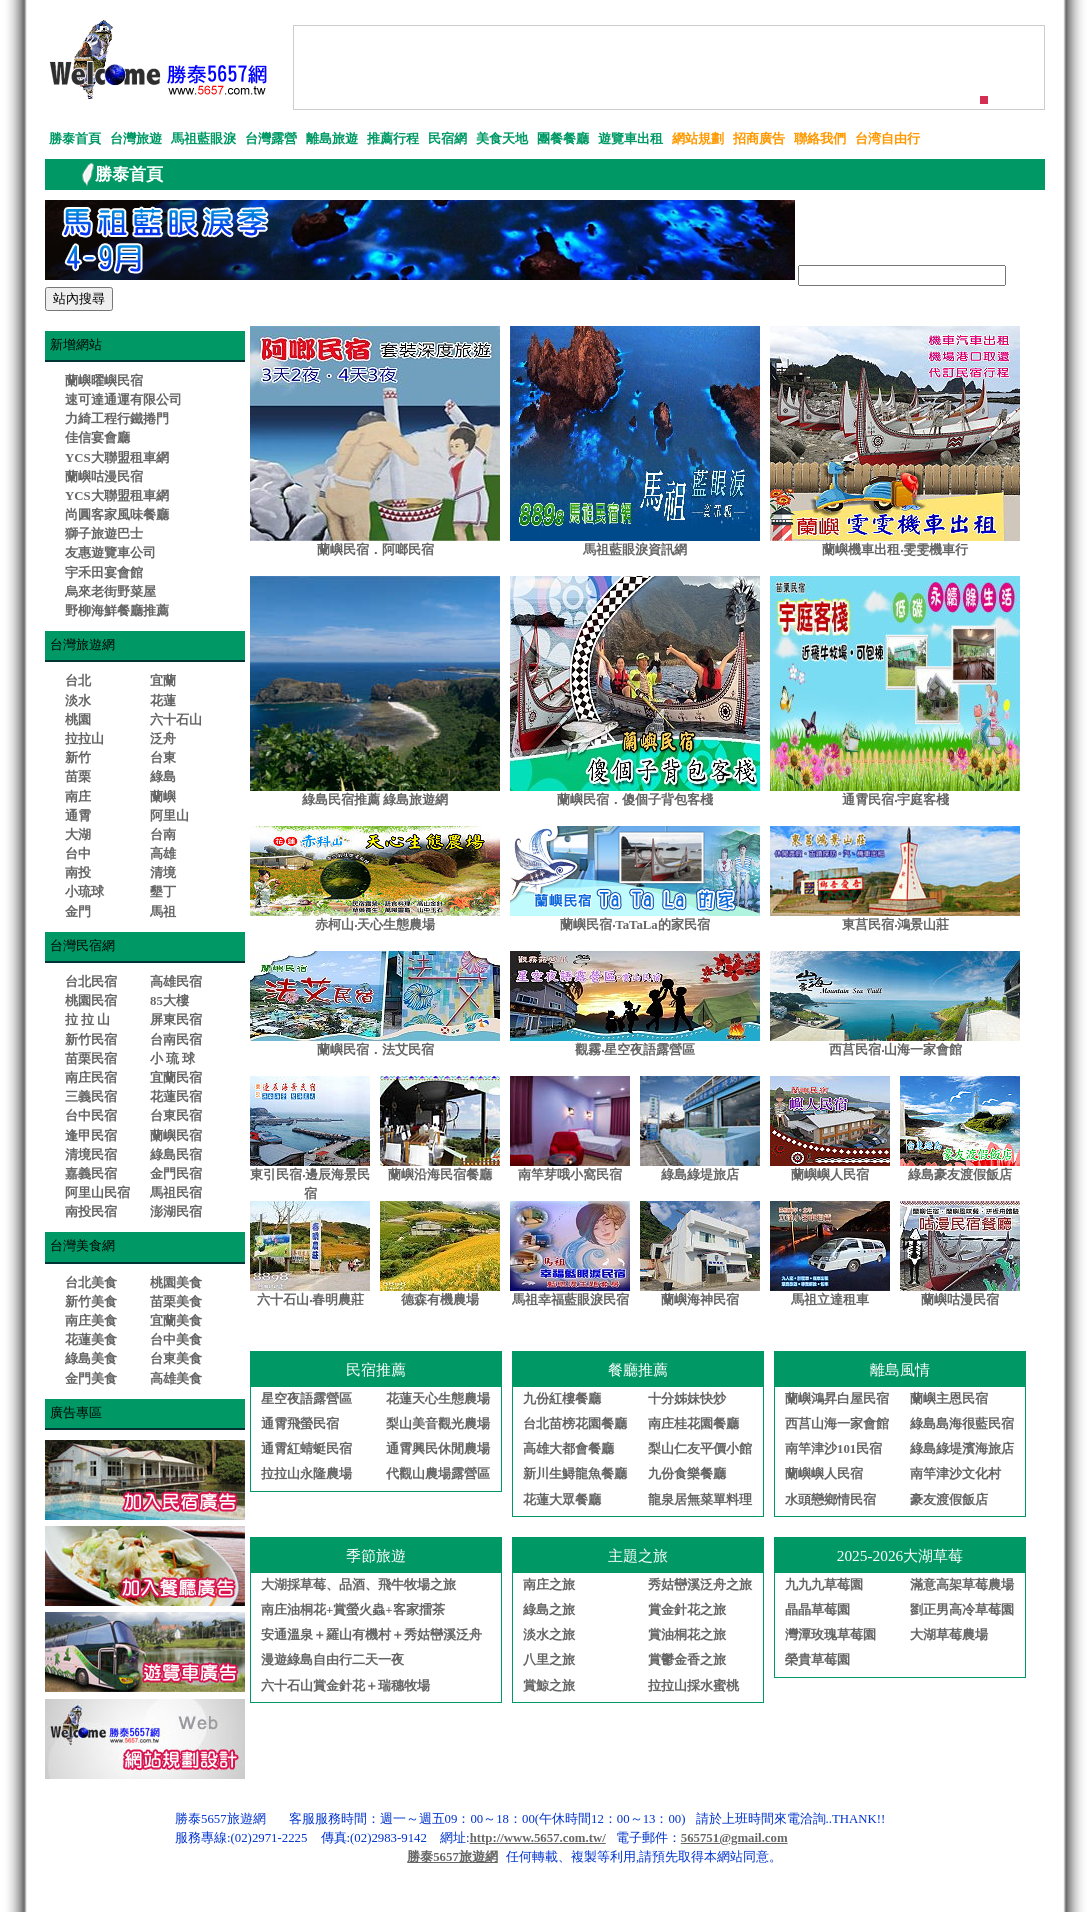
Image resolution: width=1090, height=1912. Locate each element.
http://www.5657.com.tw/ (538, 1838)
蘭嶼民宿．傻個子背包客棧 (635, 800)
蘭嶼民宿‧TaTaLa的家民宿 (634, 925)
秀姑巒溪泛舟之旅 (700, 1585)
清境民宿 (91, 1155)
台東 (163, 758)
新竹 (78, 758)
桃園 (78, 720)
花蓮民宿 (176, 1097)
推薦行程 (393, 139)
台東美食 (176, 1359)
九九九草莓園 (824, 1585)
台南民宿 (176, 1040)
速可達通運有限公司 (123, 400)
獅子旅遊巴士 (104, 534)
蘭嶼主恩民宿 (949, 1399)
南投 (78, 873)
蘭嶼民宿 (176, 1136)
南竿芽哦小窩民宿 (570, 1175)
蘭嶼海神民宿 (700, 1300)
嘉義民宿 (91, 1174)
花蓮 (163, 701)
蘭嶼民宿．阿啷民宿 (375, 550)
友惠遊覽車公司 (110, 553)
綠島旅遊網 (415, 800)
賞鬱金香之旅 (687, 1660)
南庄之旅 (549, 1585)
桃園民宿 (91, 1001)
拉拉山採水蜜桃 (693, 1686)
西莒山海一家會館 (837, 1424)
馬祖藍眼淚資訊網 (635, 550)
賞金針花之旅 (687, 1610)
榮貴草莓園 (817, 1660)
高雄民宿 (176, 982)
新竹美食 (91, 1302)
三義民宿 (91, 1097)
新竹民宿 (91, 1040)
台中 (78, 854)
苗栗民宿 (91, 1059)
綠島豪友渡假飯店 (960, 1175)
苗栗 (78, 777)
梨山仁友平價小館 (700, 1449)
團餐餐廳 (563, 139)
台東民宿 (176, 1116)
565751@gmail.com (734, 1838)
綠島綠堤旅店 (700, 1175)
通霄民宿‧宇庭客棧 (895, 800)
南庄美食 (91, 1321)
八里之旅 (549, 1660)
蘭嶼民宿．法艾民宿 (375, 1050)
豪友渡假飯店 (949, 1500)
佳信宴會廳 (97, 438)
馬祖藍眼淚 (203, 139)
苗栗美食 (176, 1302)
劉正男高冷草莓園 (962, 1610)
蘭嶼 (163, 797)
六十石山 (176, 720)
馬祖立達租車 (830, 1300)
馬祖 (163, 912)
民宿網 (447, 139)
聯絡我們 (820, 139)
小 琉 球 (172, 1059)
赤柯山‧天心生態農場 (375, 925)
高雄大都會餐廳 (568, 1449)
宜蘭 (163, 681)
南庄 (78, 797)
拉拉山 (84, 739)
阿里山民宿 (97, 1193)
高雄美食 (176, 1379)
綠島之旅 (549, 1610)
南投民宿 (91, 1212)
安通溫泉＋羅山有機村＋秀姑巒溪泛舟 (371, 1635)
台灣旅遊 (136, 139)
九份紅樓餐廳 (562, 1399)
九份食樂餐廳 (687, 1474)
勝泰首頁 (75, 139)
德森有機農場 (440, 1300)
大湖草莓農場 (949, 1635)
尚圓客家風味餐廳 (117, 515)
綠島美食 (91, 1359)
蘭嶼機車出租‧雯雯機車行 (895, 550)
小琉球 (84, 892)
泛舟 (163, 739)
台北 (78, 681)
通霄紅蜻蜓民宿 (306, 1449)
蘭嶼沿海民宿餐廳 (440, 1175)
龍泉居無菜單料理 (700, 1500)
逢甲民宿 (91, 1136)
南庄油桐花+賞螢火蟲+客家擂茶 (353, 1610)
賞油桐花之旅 (687, 1635)
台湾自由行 (887, 139)
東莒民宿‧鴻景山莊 (895, 925)
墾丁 (163, 892)
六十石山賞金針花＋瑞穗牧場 (345, 1686)
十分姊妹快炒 (687, 1399)
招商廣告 (759, 139)
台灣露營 (271, 139)
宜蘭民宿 (176, 1078)
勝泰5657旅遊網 (452, 1857)
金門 (78, 912)
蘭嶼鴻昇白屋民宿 (837, 1399)
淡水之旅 (549, 1635)
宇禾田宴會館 (104, 573)
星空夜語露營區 (306, 1399)
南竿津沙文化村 (955, 1474)
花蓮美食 (91, 1340)
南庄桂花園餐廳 (693, 1424)
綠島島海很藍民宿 (962, 1424)
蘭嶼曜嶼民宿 (104, 381)
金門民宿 (176, 1174)
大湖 (78, 835)
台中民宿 (91, 1116)
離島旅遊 (332, 139)
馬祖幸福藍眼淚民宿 (570, 1300)
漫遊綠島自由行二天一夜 (332, 1660)
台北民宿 (91, 982)
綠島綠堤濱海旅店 (962, 1449)
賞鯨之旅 (549, 1686)
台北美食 (91, 1283)
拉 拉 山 (87, 1020)
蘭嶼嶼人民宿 (830, 1175)
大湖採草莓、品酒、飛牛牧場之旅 (358, 1585)
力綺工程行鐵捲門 (117, 419)
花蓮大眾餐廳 (562, 1500)
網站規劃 (698, 139)
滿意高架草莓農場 (962, 1585)
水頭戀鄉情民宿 (830, 1500)
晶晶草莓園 (817, 1610)
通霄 (78, 816)
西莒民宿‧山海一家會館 (895, 1050)
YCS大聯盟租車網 (117, 458)
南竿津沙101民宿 (833, 1449)
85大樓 (169, 1001)
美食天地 (502, 139)
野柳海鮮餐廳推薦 (117, 611)
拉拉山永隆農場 (306, 1474)
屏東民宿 (176, 1020)
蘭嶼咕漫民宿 (104, 477)
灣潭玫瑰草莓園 (830, 1635)
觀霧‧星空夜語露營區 (635, 1050)
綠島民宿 (176, 1155)
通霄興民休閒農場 (438, 1449)
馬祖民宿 (176, 1193)
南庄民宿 (91, 1078)
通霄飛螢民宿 (300, 1424)
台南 (163, 835)
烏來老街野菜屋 (110, 592)
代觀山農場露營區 (438, 1474)
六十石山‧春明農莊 (310, 1300)
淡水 (78, 701)
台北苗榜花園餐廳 (575, 1424)
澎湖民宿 (176, 1212)
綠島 (163, 777)
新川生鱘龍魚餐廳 (575, 1474)
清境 (163, 873)
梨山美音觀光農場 (438, 1424)
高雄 (163, 854)
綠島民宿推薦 (341, 800)
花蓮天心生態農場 (438, 1399)
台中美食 (176, 1340)
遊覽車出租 (630, 139)
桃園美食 (176, 1283)
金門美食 (91, 1379)
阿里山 (169, 816)
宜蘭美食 (176, 1321)
